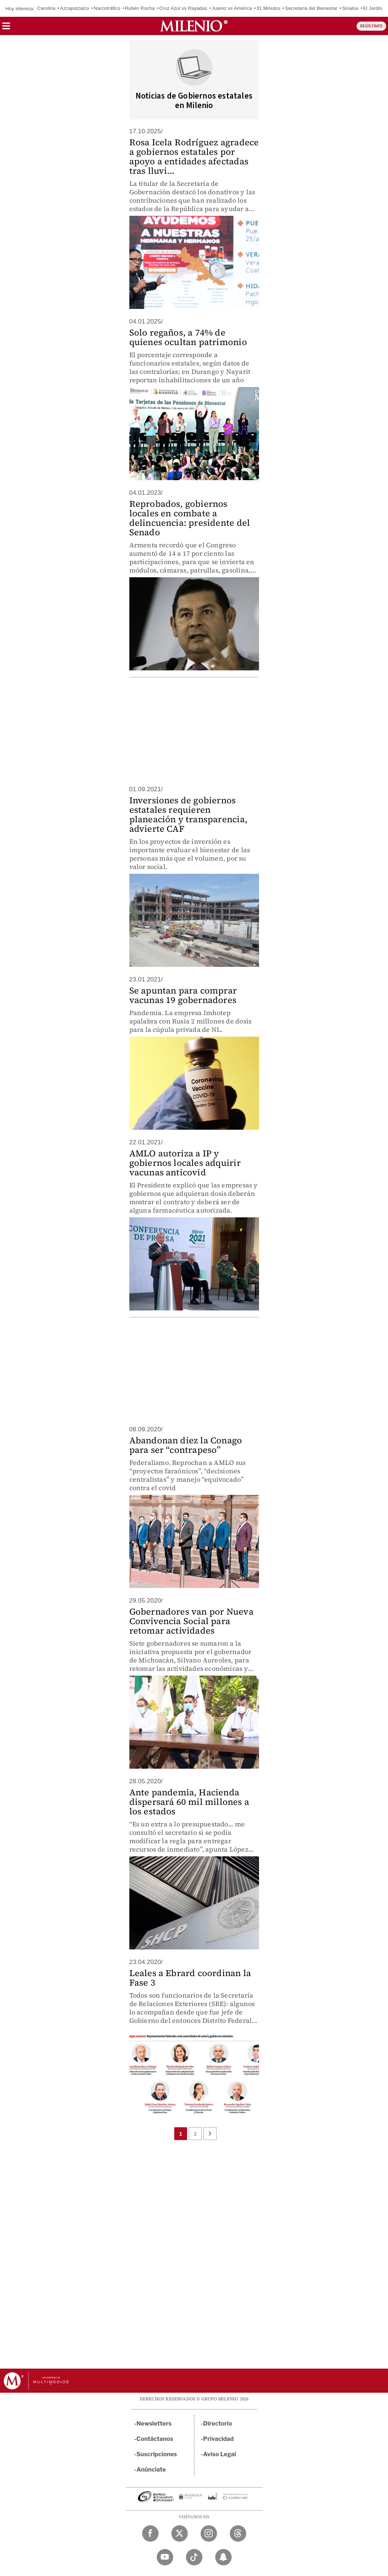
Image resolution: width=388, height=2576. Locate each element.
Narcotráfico (107, 8)
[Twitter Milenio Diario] (179, 2533)
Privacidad (218, 2438)
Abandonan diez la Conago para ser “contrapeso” (185, 1445)
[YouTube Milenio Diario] (165, 2557)
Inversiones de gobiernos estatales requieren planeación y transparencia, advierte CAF (188, 814)
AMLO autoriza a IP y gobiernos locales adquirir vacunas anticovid (185, 1162)
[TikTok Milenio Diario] (194, 2557)
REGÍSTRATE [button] (371, 26)
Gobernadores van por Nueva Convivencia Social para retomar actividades (191, 1621)
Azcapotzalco (74, 8)
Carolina (46, 8)
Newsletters (154, 2423)
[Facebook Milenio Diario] (150, 2533)
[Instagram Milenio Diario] (209, 2533)
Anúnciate (151, 2469)
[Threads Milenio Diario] (238, 2533)
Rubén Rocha (140, 8)
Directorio (217, 2423)
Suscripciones (157, 2454)
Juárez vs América (232, 8)
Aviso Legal (219, 2454)
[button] (6, 28)
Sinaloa (350, 8)
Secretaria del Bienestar (311, 8)
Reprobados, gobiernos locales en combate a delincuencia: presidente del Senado (189, 518)
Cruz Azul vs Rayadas (183, 8)
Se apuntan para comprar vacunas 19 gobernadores (183, 995)
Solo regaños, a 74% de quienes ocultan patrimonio (188, 337)
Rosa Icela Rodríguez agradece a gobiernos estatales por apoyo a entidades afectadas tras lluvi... (194, 156)
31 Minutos (268, 8)
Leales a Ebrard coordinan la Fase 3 (190, 1978)
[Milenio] (194, 26)
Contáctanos (155, 2438)
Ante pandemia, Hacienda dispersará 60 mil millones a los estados (189, 1801)
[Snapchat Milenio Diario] (223, 2557)
